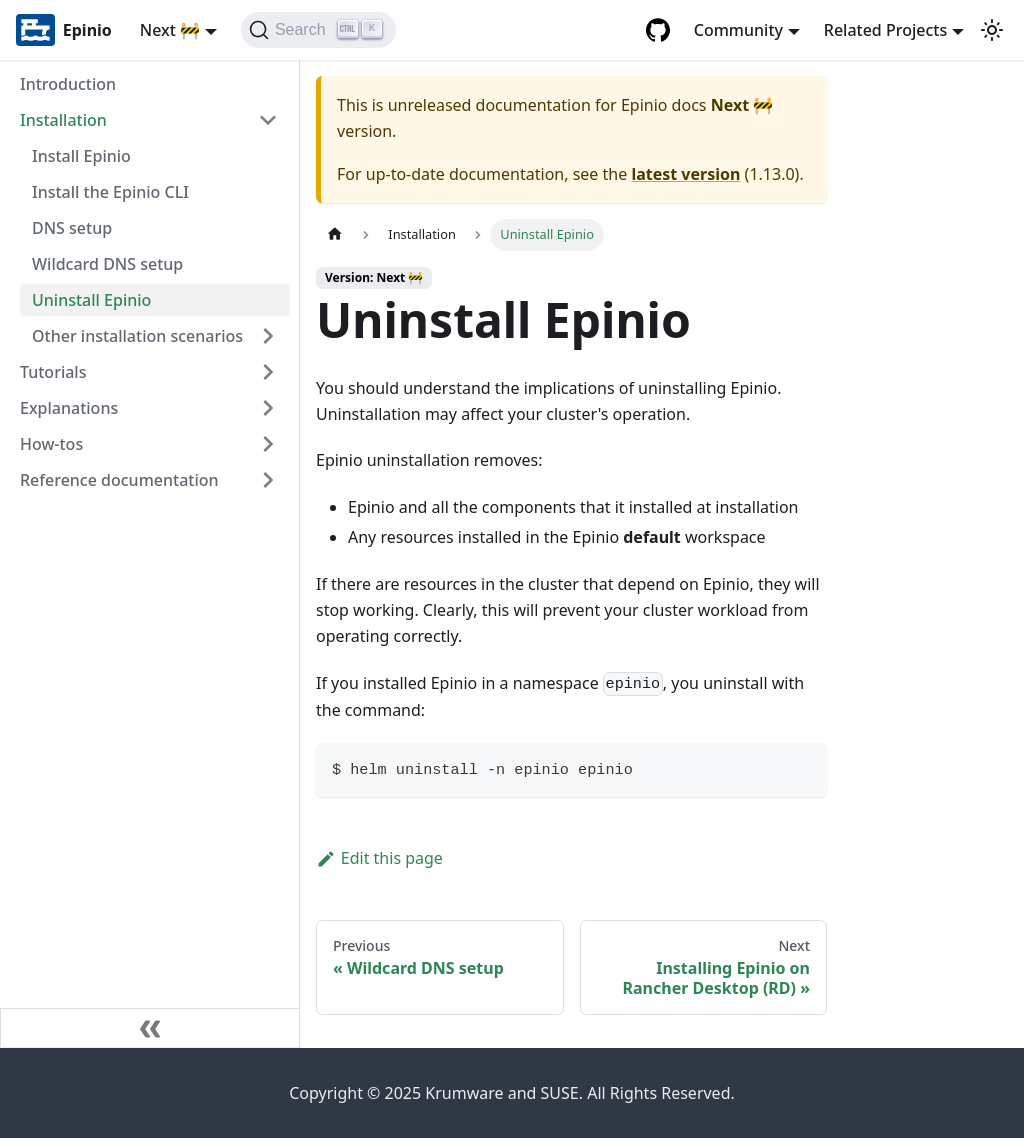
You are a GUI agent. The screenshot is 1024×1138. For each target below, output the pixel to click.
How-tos (51, 444)
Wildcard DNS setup (107, 264)
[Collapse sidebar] (150, 1028)
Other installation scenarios (137, 336)
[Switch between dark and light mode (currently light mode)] (992, 30)
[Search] (318, 30)
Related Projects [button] (885, 30)
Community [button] (738, 30)
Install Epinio (81, 156)
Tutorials (53, 372)
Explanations (69, 408)
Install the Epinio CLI (110, 192)
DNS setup (72, 228)
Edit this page (379, 858)
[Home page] (335, 234)
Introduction (68, 84)
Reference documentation (119, 480)
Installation (63, 120)
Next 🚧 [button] (170, 30)
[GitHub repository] (658, 30)
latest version (685, 174)
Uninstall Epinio (91, 300)
